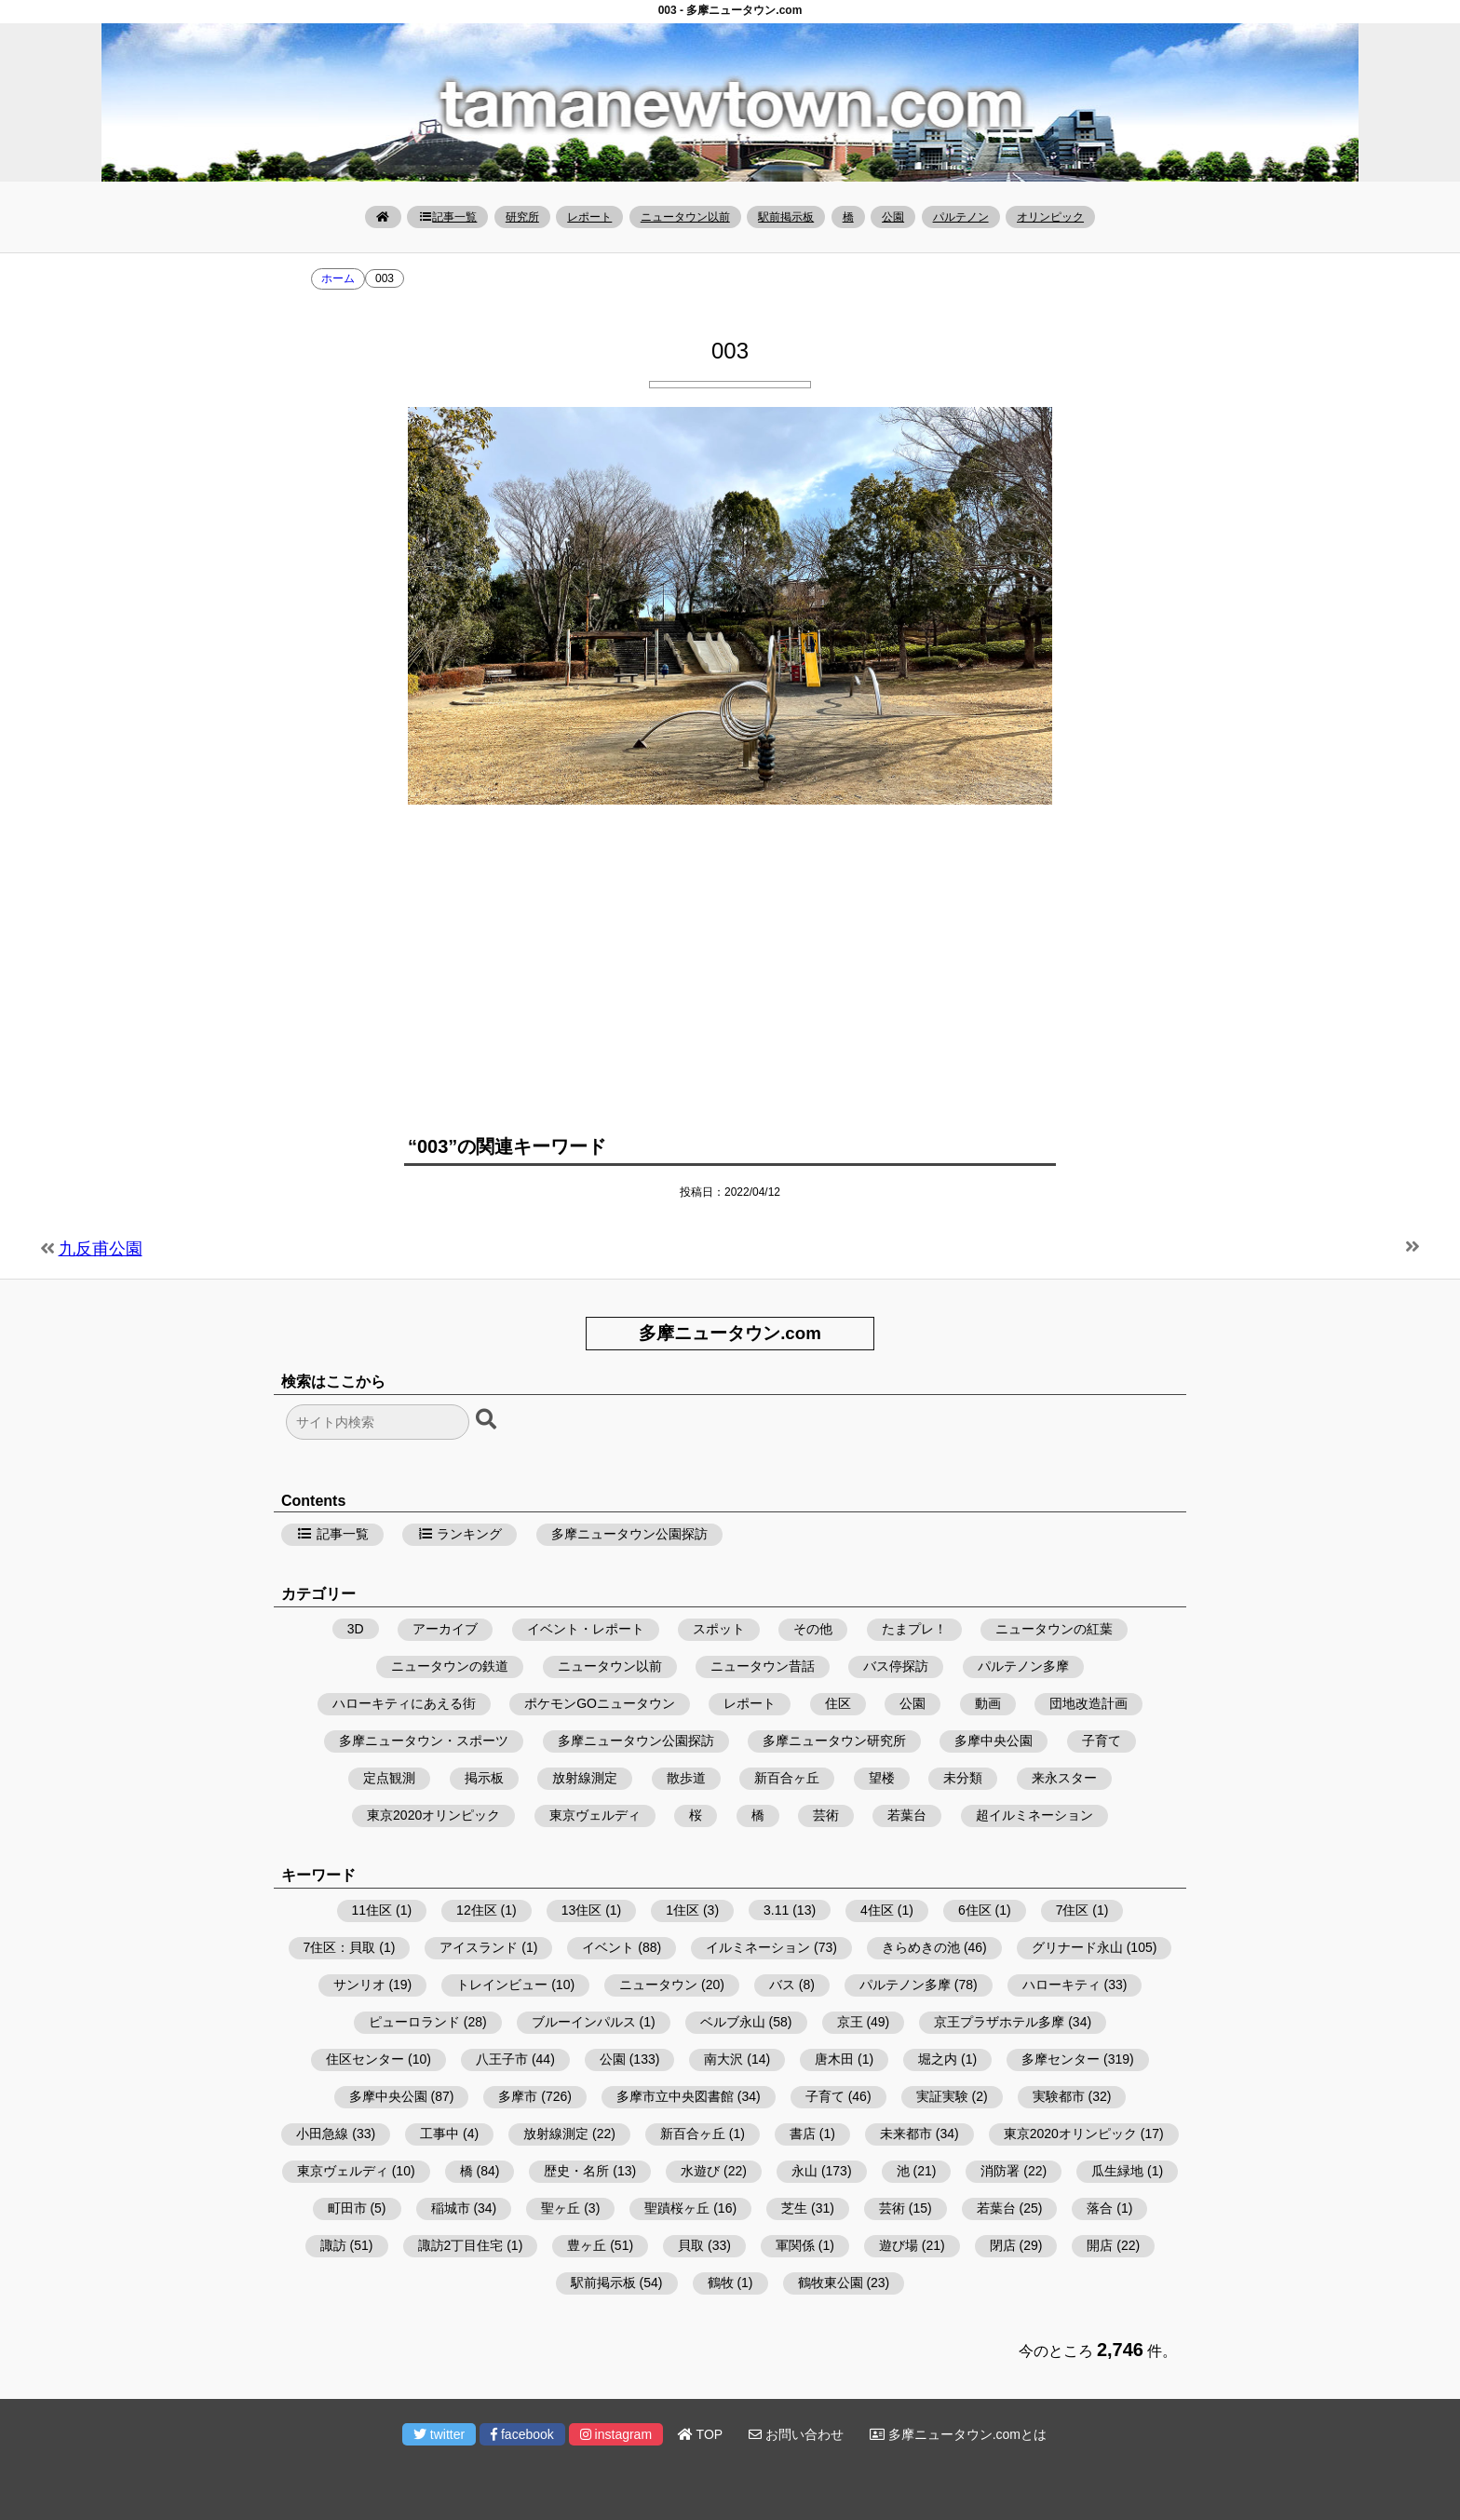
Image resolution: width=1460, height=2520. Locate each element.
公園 (893, 217)
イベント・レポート (585, 1628)
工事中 (439, 2133)
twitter (439, 2434)
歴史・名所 (576, 2170)
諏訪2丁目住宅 (461, 2245)
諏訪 (333, 2245)
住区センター (365, 2059)
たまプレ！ (914, 1628)
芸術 (826, 1815)
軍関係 (795, 2245)
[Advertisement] (730, 963)
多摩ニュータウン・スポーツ (423, 1740)
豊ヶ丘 (586, 2245)
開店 (1100, 2245)
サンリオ (359, 1984)
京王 (850, 2021)
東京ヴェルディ (595, 1815)
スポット (719, 1628)
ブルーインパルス (584, 2021)
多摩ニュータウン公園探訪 (629, 1533)
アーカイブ (445, 1628)
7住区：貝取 (340, 1947)
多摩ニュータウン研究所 (834, 1740)
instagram (616, 2434)
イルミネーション (758, 1947)
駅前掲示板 (786, 217)
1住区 (682, 1910)
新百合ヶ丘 (786, 1777)
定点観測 (389, 1777)
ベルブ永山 (732, 2021)
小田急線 (322, 2133)
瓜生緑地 (1117, 2170)
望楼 (882, 1777)
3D (355, 1628)
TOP (700, 2434)
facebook (522, 2434)
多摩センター (1060, 2059)
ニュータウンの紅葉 (1054, 1628)
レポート (589, 217)
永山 (804, 2170)
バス (782, 1984)
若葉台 (906, 1815)
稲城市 (450, 2208)
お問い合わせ (796, 2434)
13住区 (581, 1910)
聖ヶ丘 (560, 2208)
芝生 (794, 2208)
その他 (812, 1628)
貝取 (691, 2245)
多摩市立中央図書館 (675, 2096)
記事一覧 (447, 217)
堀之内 (937, 2059)
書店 (803, 2133)
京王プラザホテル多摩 (999, 2021)
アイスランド (478, 1947)
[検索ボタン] (488, 1420)
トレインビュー (502, 1984)
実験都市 (1059, 2096)
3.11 (776, 1910)
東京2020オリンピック (433, 1815)
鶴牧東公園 (830, 2282)
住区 (838, 1703)
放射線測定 (584, 1777)
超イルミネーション (1034, 1815)
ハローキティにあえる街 (404, 1703)
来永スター (1064, 1777)
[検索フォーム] (377, 1422)
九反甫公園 (100, 1249)
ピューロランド (414, 2021)
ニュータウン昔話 (762, 1666)
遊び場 (898, 2245)
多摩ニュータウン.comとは (958, 2434)
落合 (1100, 2208)
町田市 (347, 2208)
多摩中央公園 (993, 1740)
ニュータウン (658, 1984)
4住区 (877, 1910)
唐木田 (834, 2059)
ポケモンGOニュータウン (599, 1703)
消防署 (1000, 2170)
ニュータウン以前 (685, 217)
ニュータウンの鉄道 (449, 1666)
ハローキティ (1061, 1984)
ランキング (460, 1533)
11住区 (372, 1910)
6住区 (975, 1910)
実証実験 (942, 2096)
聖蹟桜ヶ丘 (677, 2208)
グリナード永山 (1077, 1947)
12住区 (476, 1910)
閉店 (1003, 2245)
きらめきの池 (921, 1947)
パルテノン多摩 (1023, 1666)
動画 (988, 1703)
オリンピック (1050, 217)
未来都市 (906, 2133)
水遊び (700, 2170)
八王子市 (502, 2059)
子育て (1101, 1740)
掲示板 (484, 1777)
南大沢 (723, 2059)
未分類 (962, 1777)
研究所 (522, 217)
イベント (608, 1947)
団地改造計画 (1088, 1703)
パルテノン (961, 217)
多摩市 (517, 2096)
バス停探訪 (895, 1666)
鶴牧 (721, 2282)
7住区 (1072, 1910)
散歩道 (686, 1777)
